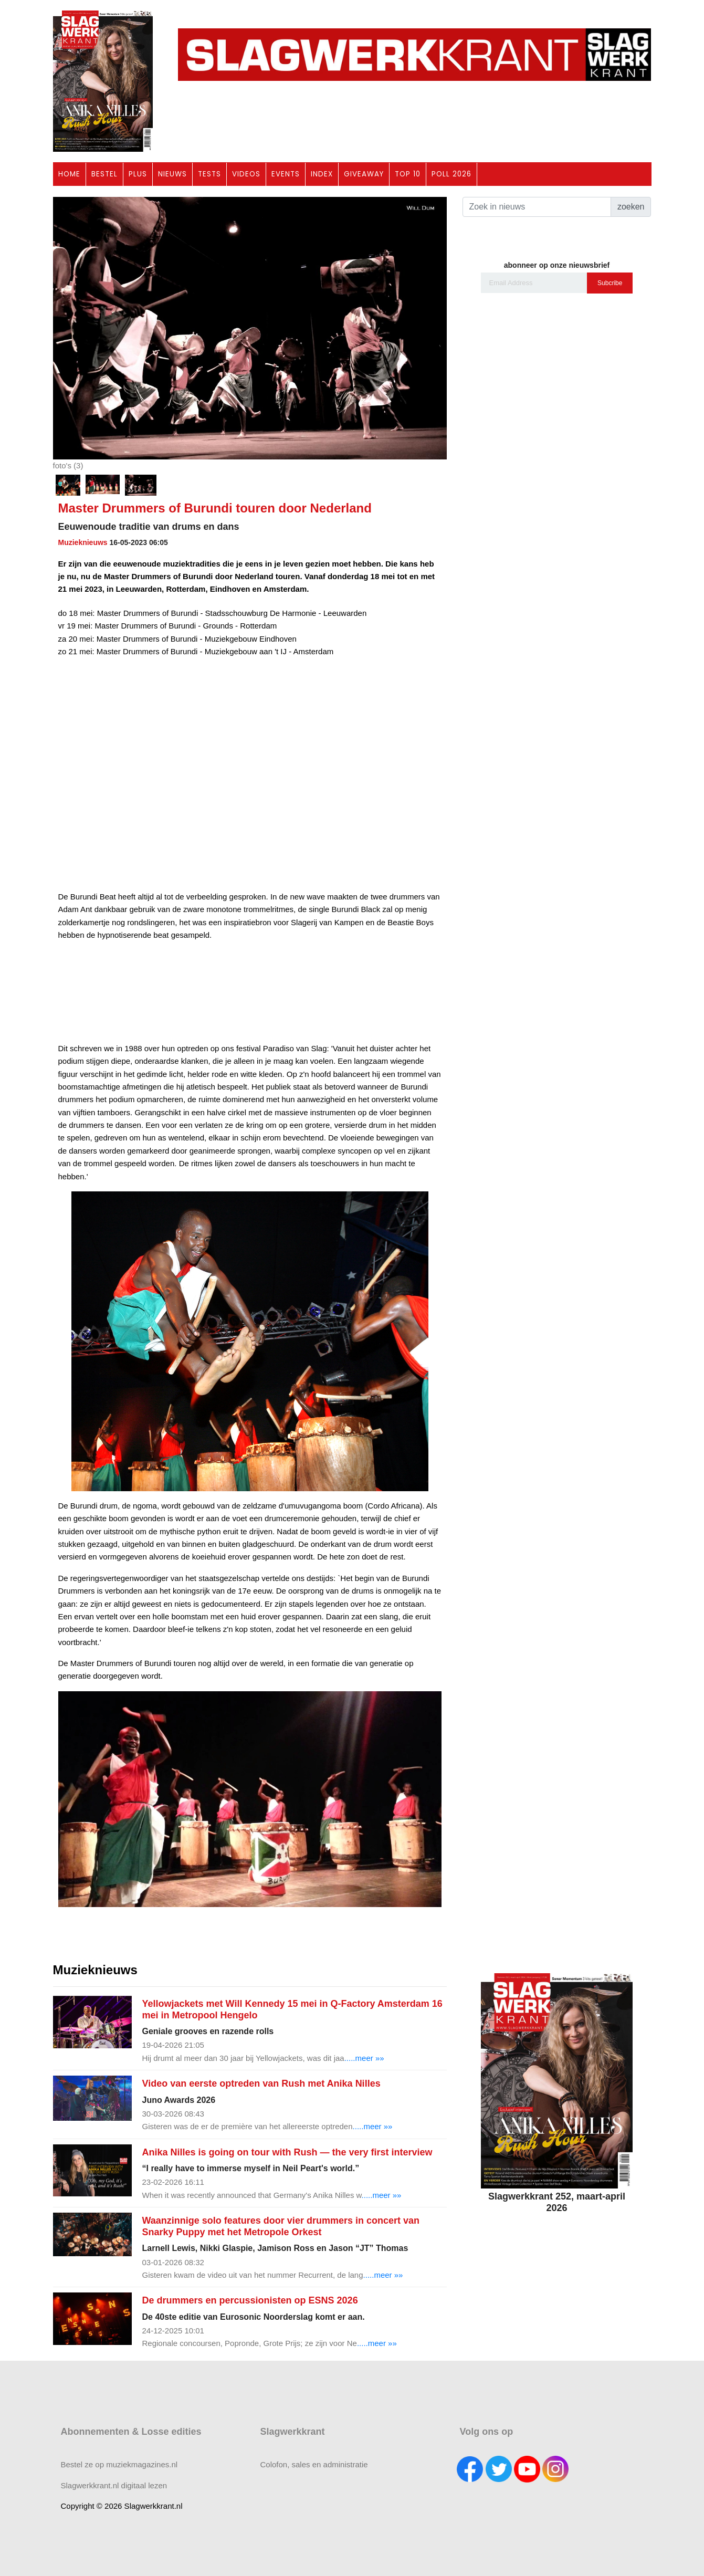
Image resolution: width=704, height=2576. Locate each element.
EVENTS (285, 174)
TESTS (209, 174)
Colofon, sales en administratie (313, 2464)
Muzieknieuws (83, 542)
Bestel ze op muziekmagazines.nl (119, 2464)
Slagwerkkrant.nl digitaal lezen (114, 2485)
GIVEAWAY (364, 174)
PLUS (138, 174)
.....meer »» (364, 2058)
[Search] (537, 207)
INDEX (322, 174)
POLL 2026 (451, 174)
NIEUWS (172, 174)
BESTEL (104, 174)
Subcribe (609, 283)
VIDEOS (246, 174)
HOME (69, 174)
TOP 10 (408, 174)
